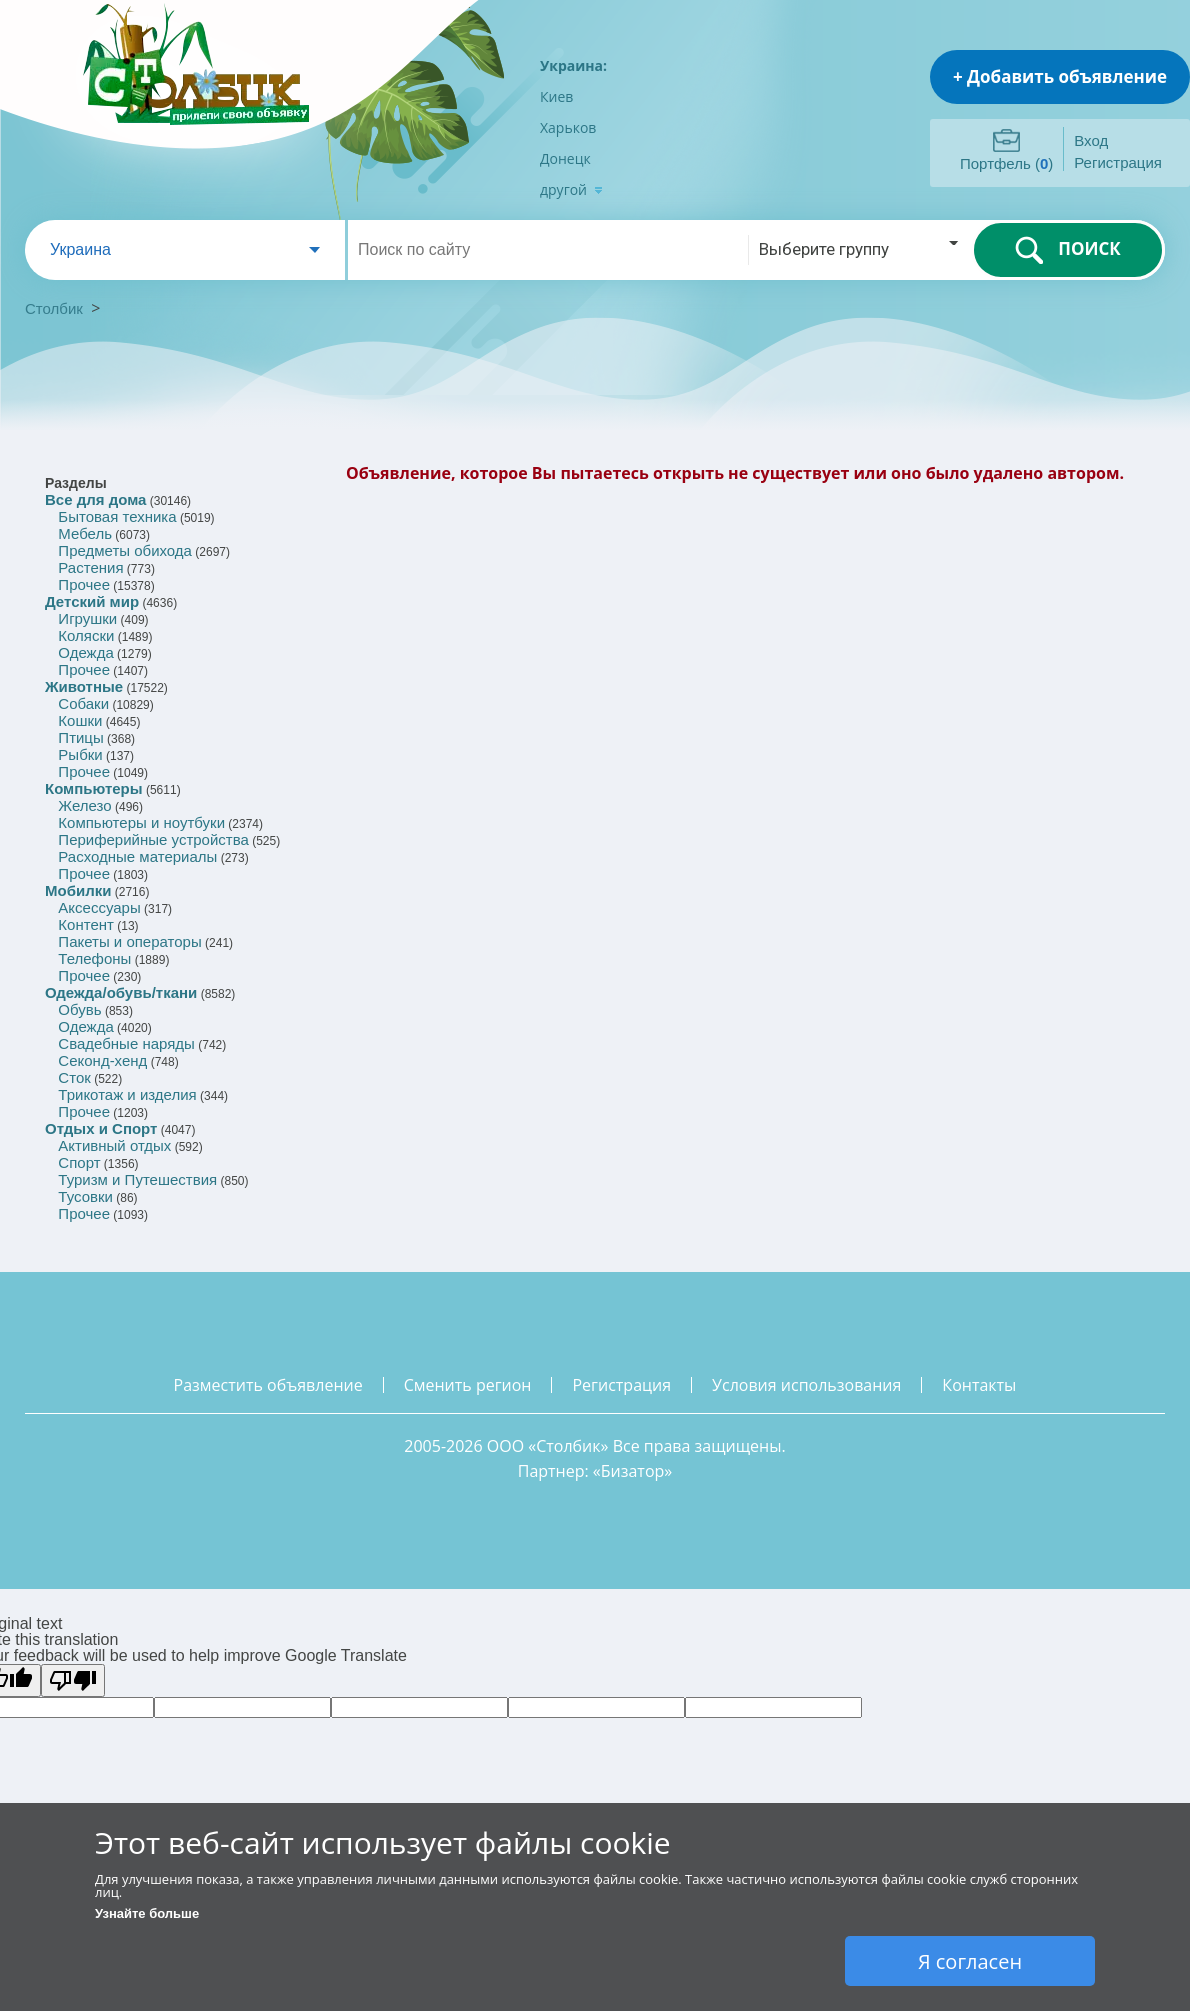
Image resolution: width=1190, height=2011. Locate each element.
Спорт (79, 1162)
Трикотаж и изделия (127, 1094)
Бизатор (633, 1471)
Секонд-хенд (102, 1060)
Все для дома (95, 499)
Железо (84, 805)
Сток (74, 1077)
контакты (979, 1385)
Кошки (80, 720)
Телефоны (94, 958)
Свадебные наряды (126, 1043)
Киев (556, 96)
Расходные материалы (137, 856)
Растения (90, 567)
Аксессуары (99, 907)
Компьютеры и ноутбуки (141, 822)
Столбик (54, 308)
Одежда (85, 652)
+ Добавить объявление (1060, 76)
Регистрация (1118, 162)
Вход (1091, 140)
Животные (84, 686)
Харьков (568, 127)
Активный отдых (114, 1145)
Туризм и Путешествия (137, 1179)
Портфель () (1006, 163)
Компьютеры (94, 788)
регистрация (621, 1385)
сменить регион (468, 1385)
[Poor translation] (73, 1680)
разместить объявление (268, 1385)
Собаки (83, 703)
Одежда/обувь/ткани (121, 992)
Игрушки (87, 618)
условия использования (806, 1385)
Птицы (80, 737)
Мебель (85, 533)
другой (571, 189)
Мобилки (78, 890)
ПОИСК (1067, 250)
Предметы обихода (125, 550)
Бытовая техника (117, 516)
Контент (86, 924)
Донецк (565, 158)
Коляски (86, 635)
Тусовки (85, 1196)
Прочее (84, 584)
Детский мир (92, 601)
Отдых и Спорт (101, 1128)
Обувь (79, 1009)
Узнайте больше (147, 1913)
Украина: (573, 65)
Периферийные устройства (153, 839)
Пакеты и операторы (129, 941)
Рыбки (80, 754)
